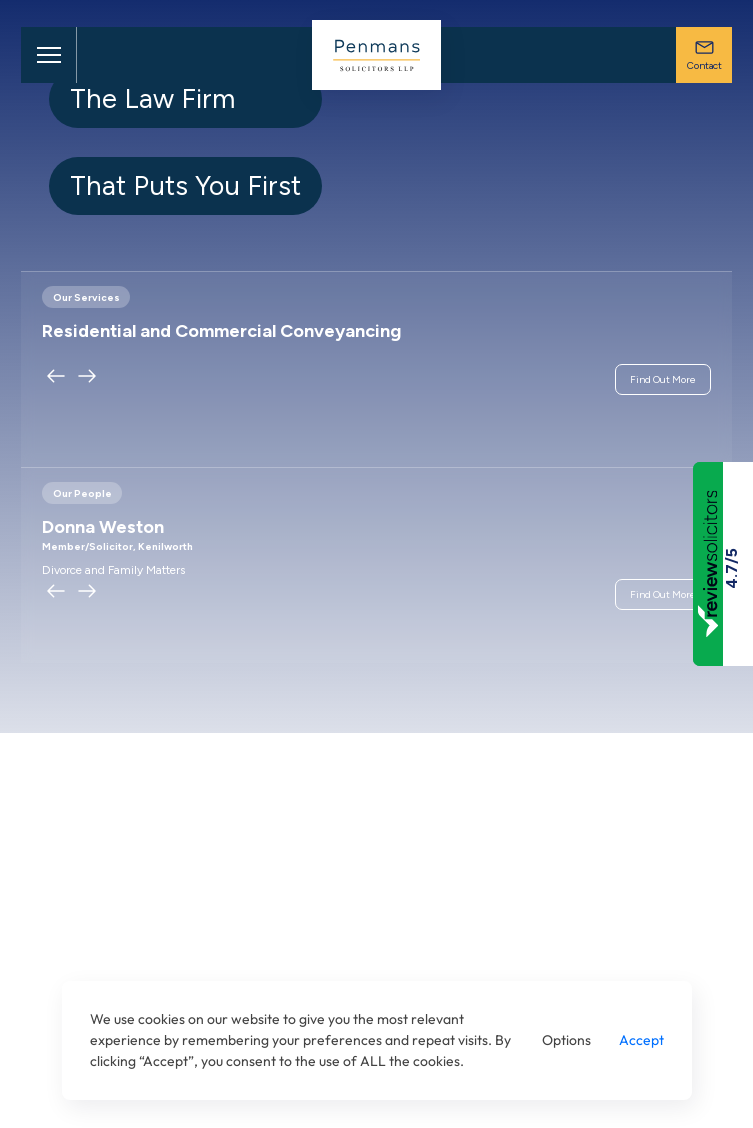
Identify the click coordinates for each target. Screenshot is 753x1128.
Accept (641, 1040)
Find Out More (663, 379)
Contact (704, 54)
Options (566, 1040)
